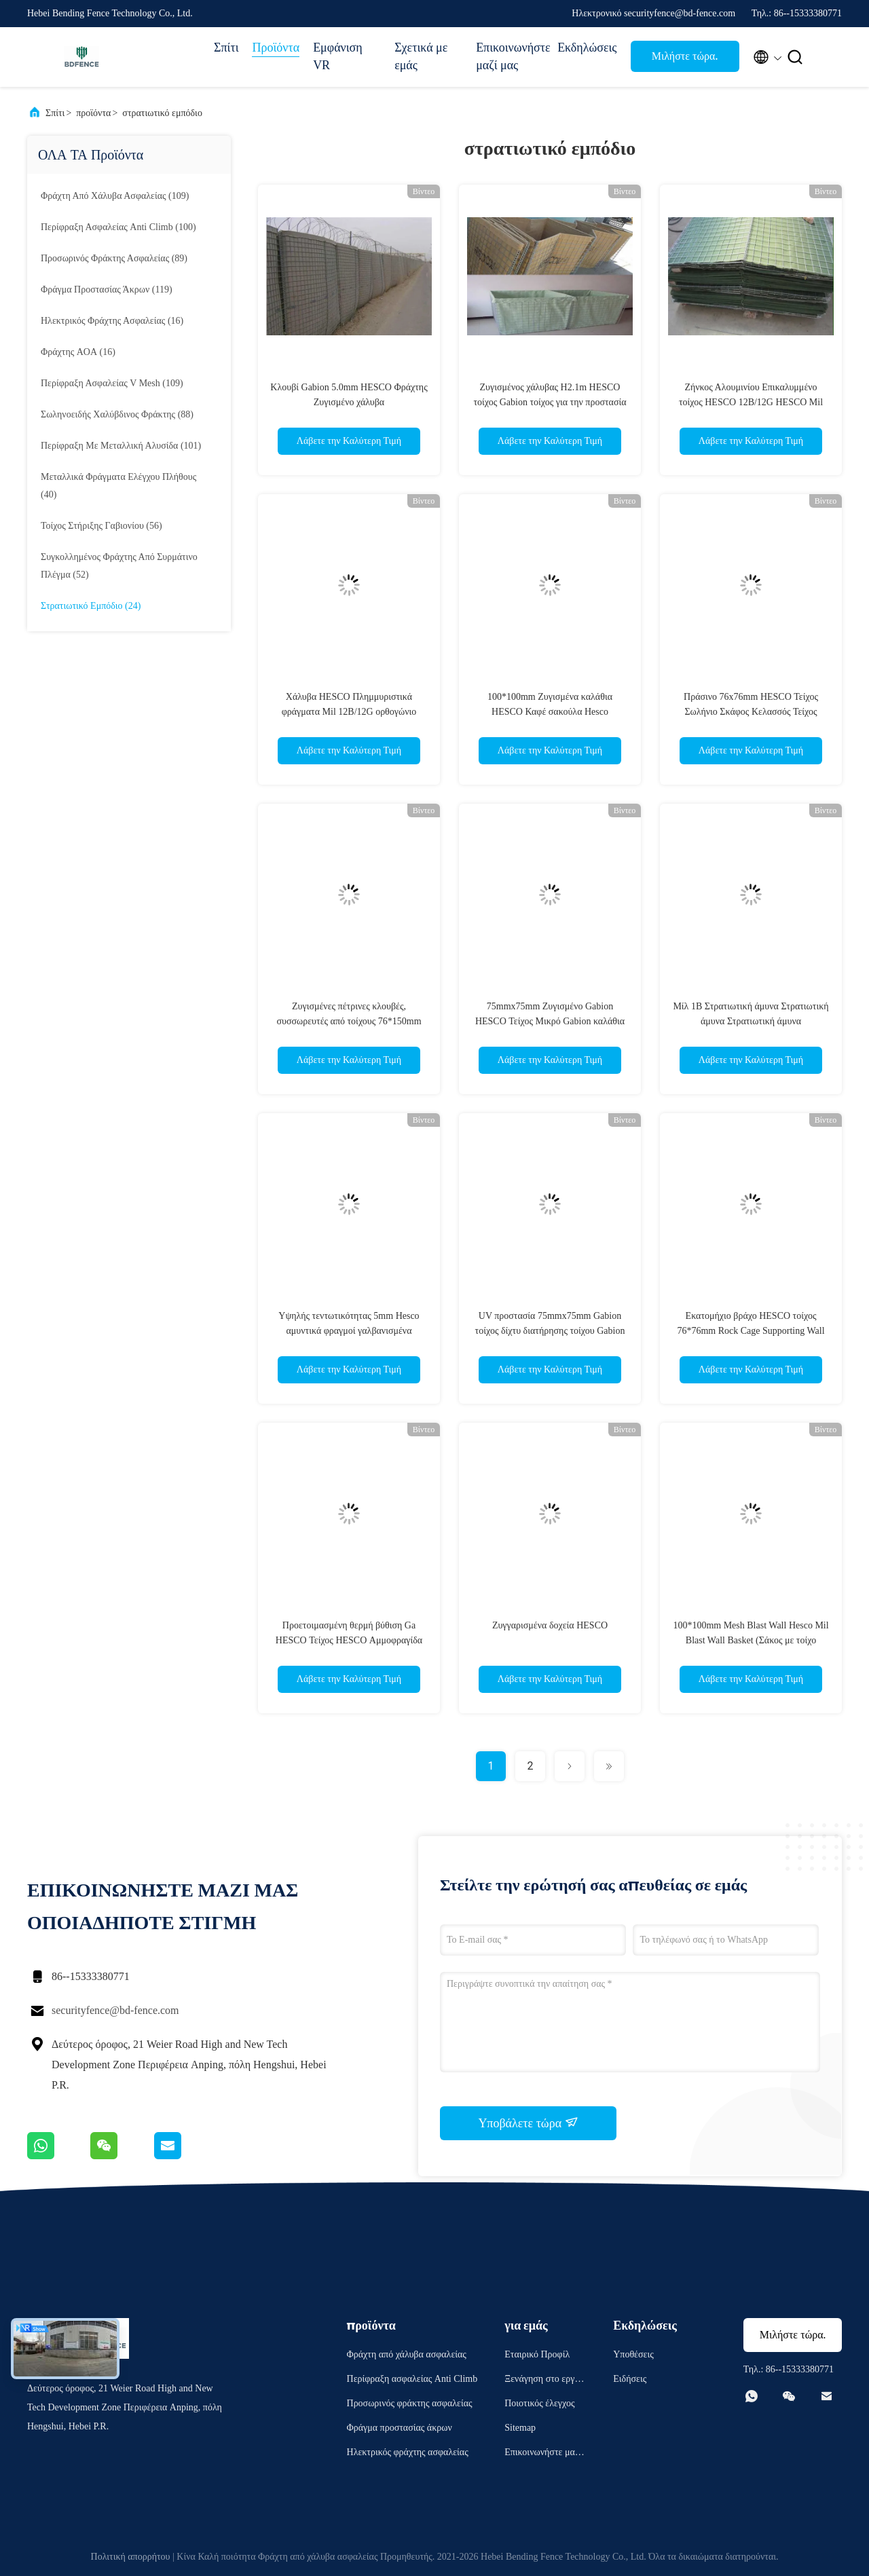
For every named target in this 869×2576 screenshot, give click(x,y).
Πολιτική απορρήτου (130, 2557)
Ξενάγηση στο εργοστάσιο (544, 2381)
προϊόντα (93, 113)
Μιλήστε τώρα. (685, 56)
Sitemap (520, 2428)
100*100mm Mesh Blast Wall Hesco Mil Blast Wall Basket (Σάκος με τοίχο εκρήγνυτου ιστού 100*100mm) (750, 1640)
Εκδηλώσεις (586, 47)
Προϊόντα (275, 47)
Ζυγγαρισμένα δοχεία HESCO (550, 1625)
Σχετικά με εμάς (420, 56)
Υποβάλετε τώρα (528, 2122)
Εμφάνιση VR (338, 56)
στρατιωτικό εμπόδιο (162, 113)
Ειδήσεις (629, 2379)
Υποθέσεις (633, 2354)
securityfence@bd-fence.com (115, 2010)
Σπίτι (226, 47)
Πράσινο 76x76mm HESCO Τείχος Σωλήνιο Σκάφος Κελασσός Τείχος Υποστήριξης (751, 712)
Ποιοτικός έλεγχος (539, 2403)
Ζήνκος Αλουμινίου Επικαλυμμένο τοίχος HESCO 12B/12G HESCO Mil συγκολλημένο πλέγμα (751, 402)
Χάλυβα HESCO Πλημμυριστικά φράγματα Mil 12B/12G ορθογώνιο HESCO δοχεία (349, 712)
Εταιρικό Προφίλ (537, 2354)
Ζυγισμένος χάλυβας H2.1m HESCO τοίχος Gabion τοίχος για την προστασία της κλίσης (549, 402)
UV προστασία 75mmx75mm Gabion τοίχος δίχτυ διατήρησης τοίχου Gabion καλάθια (550, 1331)
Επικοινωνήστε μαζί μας (510, 56)
